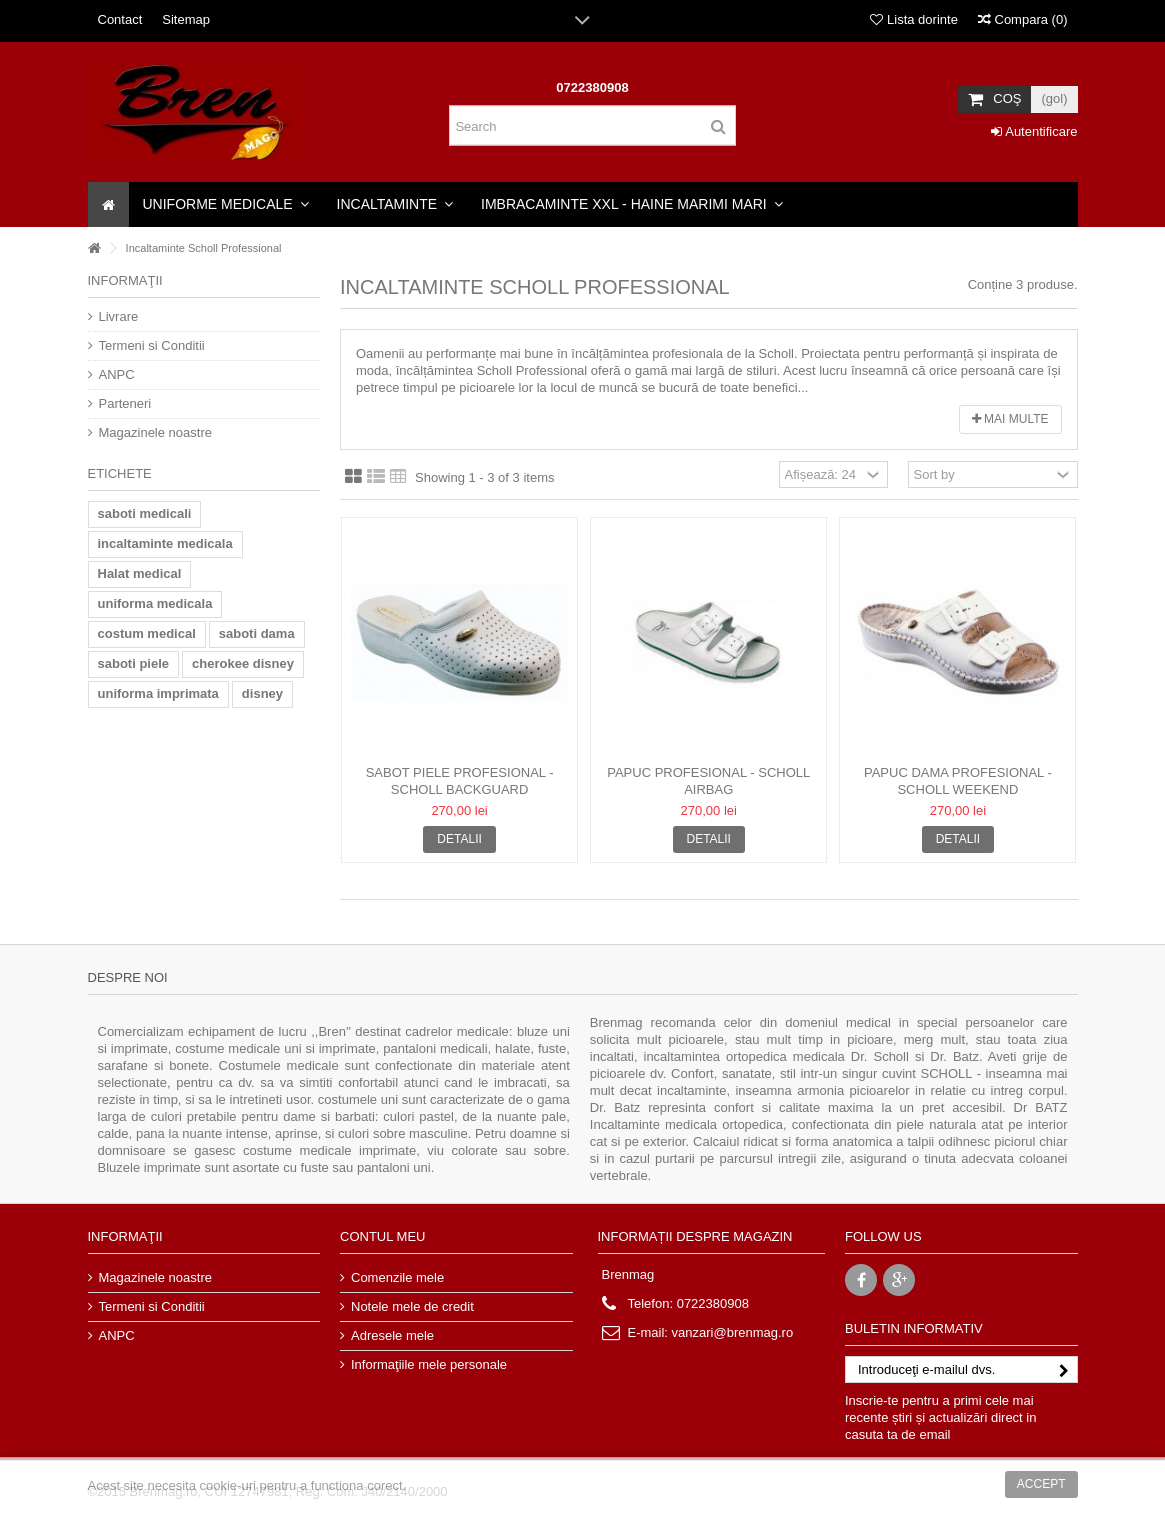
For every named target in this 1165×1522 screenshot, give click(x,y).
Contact (120, 19)
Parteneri (125, 403)
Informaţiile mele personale (429, 1364)
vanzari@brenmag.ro (733, 1332)
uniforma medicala (155, 603)
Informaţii (125, 280)
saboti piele (134, 663)
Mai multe (1010, 419)
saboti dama (257, 633)
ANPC (117, 374)
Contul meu (382, 1236)
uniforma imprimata (158, 693)
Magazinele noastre (155, 432)
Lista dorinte (913, 19)
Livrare (119, 316)
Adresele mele (392, 1335)
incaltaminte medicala (165, 543)
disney (262, 693)
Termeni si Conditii (152, 345)
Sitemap (186, 19)
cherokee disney (243, 663)
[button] (226, 204)
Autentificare (1034, 131)
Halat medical (140, 573)
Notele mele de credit (412, 1306)
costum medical (147, 633)
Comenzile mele (397, 1277)
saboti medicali (145, 513)
